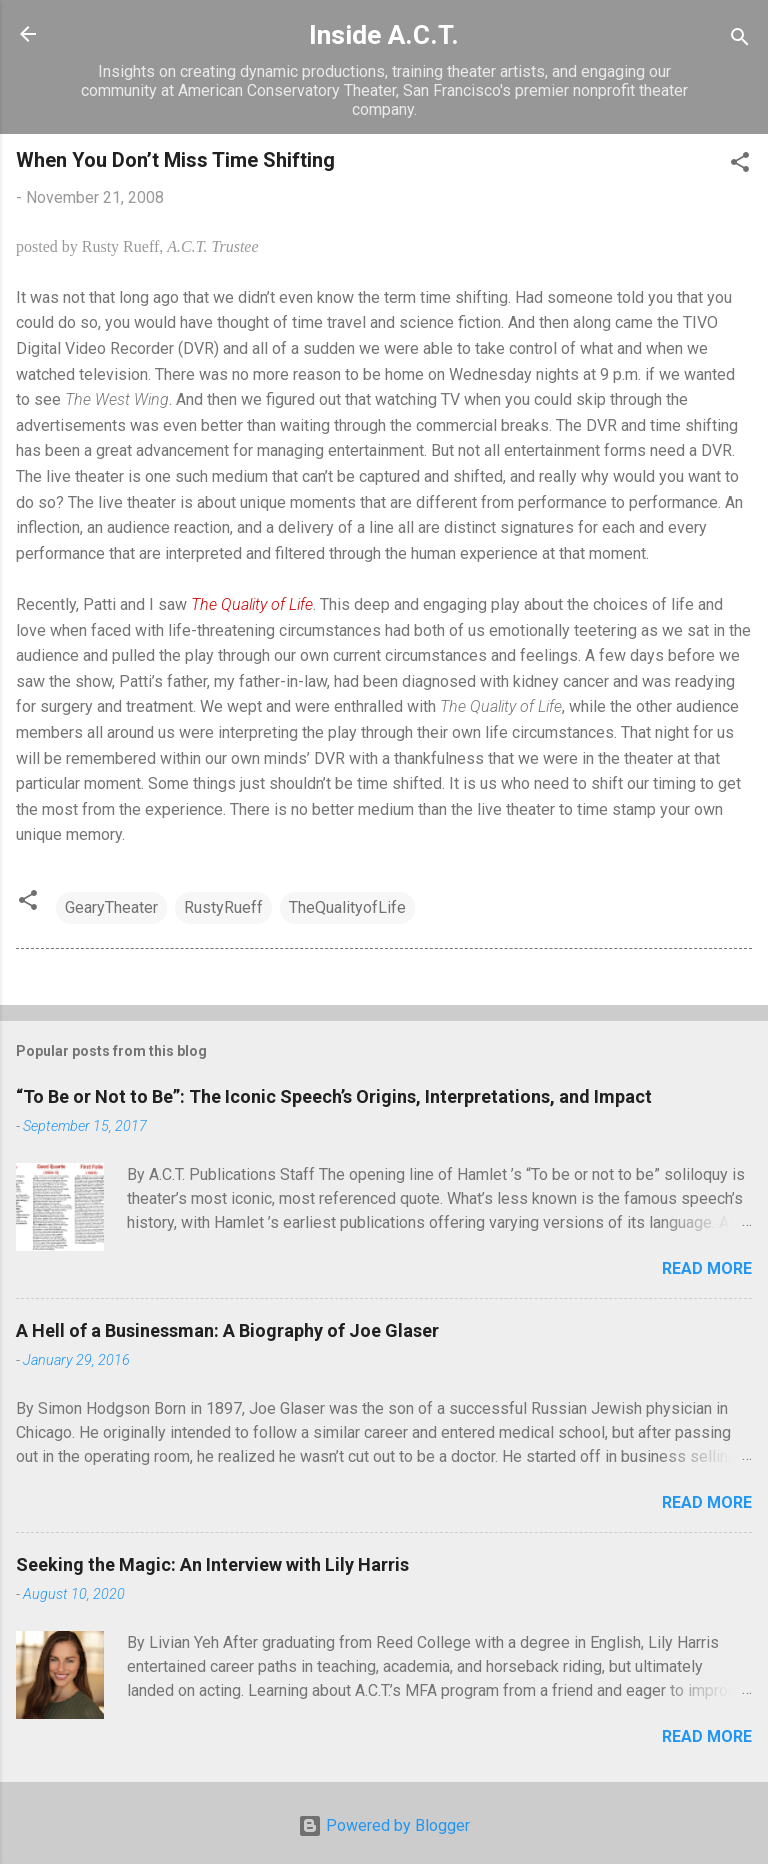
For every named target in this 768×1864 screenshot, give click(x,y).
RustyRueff (223, 907)
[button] (740, 165)
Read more (707, 1268)
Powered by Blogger (384, 1825)
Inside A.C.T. (384, 35)
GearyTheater (111, 907)
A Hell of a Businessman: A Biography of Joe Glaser (227, 1330)
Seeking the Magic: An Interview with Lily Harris (212, 1564)
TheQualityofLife (347, 907)
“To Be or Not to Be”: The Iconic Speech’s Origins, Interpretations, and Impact (334, 1096)
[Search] (740, 40)
